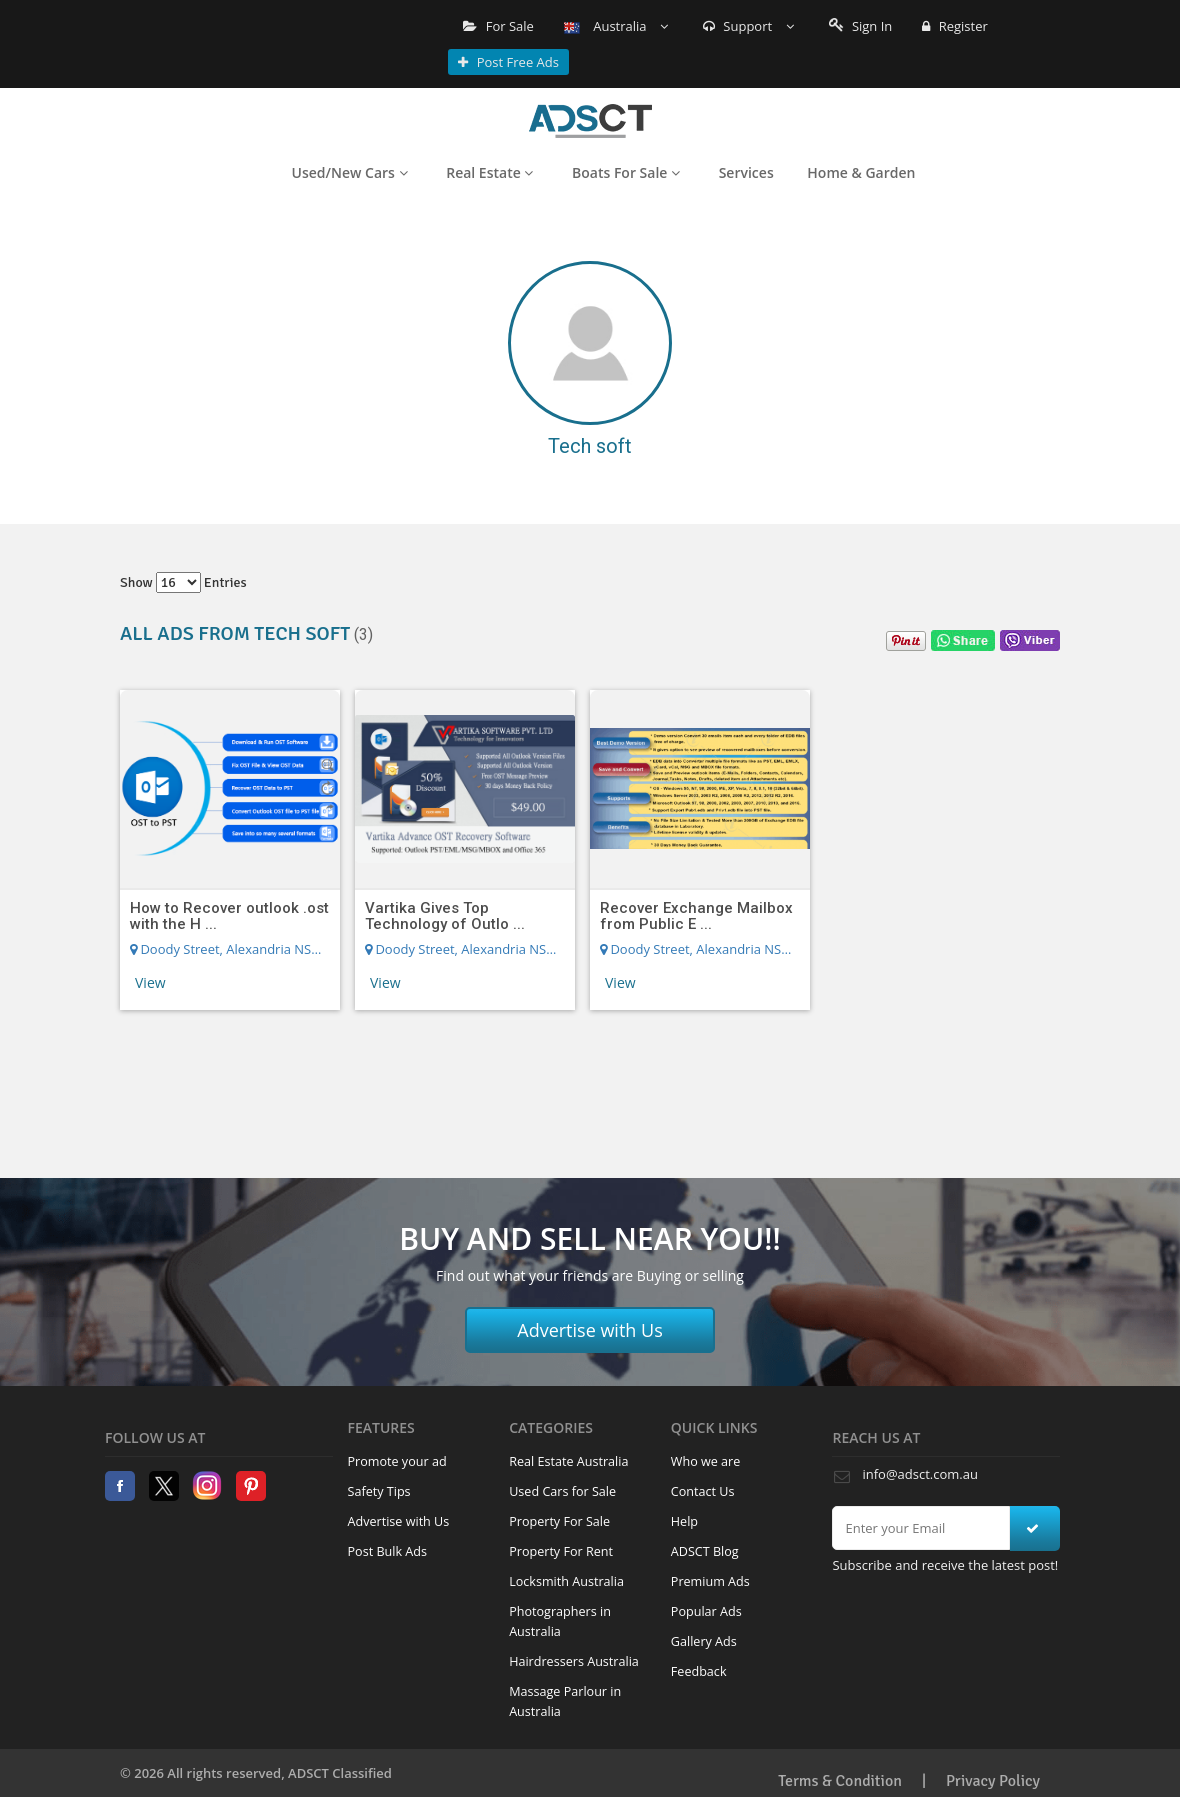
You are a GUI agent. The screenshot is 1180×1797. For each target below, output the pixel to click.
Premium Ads (710, 1581)
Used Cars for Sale (562, 1491)
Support (748, 26)
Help (684, 1521)
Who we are (706, 1461)
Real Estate (489, 172)
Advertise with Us (590, 1330)
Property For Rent (561, 1551)
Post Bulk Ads (388, 1551)
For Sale (498, 26)
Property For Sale (559, 1521)
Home (590, 121)
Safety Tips (379, 1491)
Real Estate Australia (568, 1461)
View (150, 982)
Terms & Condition (840, 1781)
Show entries (183, 582)
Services (746, 172)
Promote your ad (397, 1461)
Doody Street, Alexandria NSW (226, 949)
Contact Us (703, 1491)
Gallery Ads (704, 1641)
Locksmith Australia (566, 1581)
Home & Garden (861, 172)
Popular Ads (706, 1611)
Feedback (699, 1671)
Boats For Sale (626, 172)
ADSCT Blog (705, 1551)
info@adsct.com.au (919, 1474)
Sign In (861, 26)
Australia (616, 26)
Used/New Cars (350, 172)
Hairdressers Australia (574, 1661)
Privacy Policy (993, 1781)
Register (954, 26)
